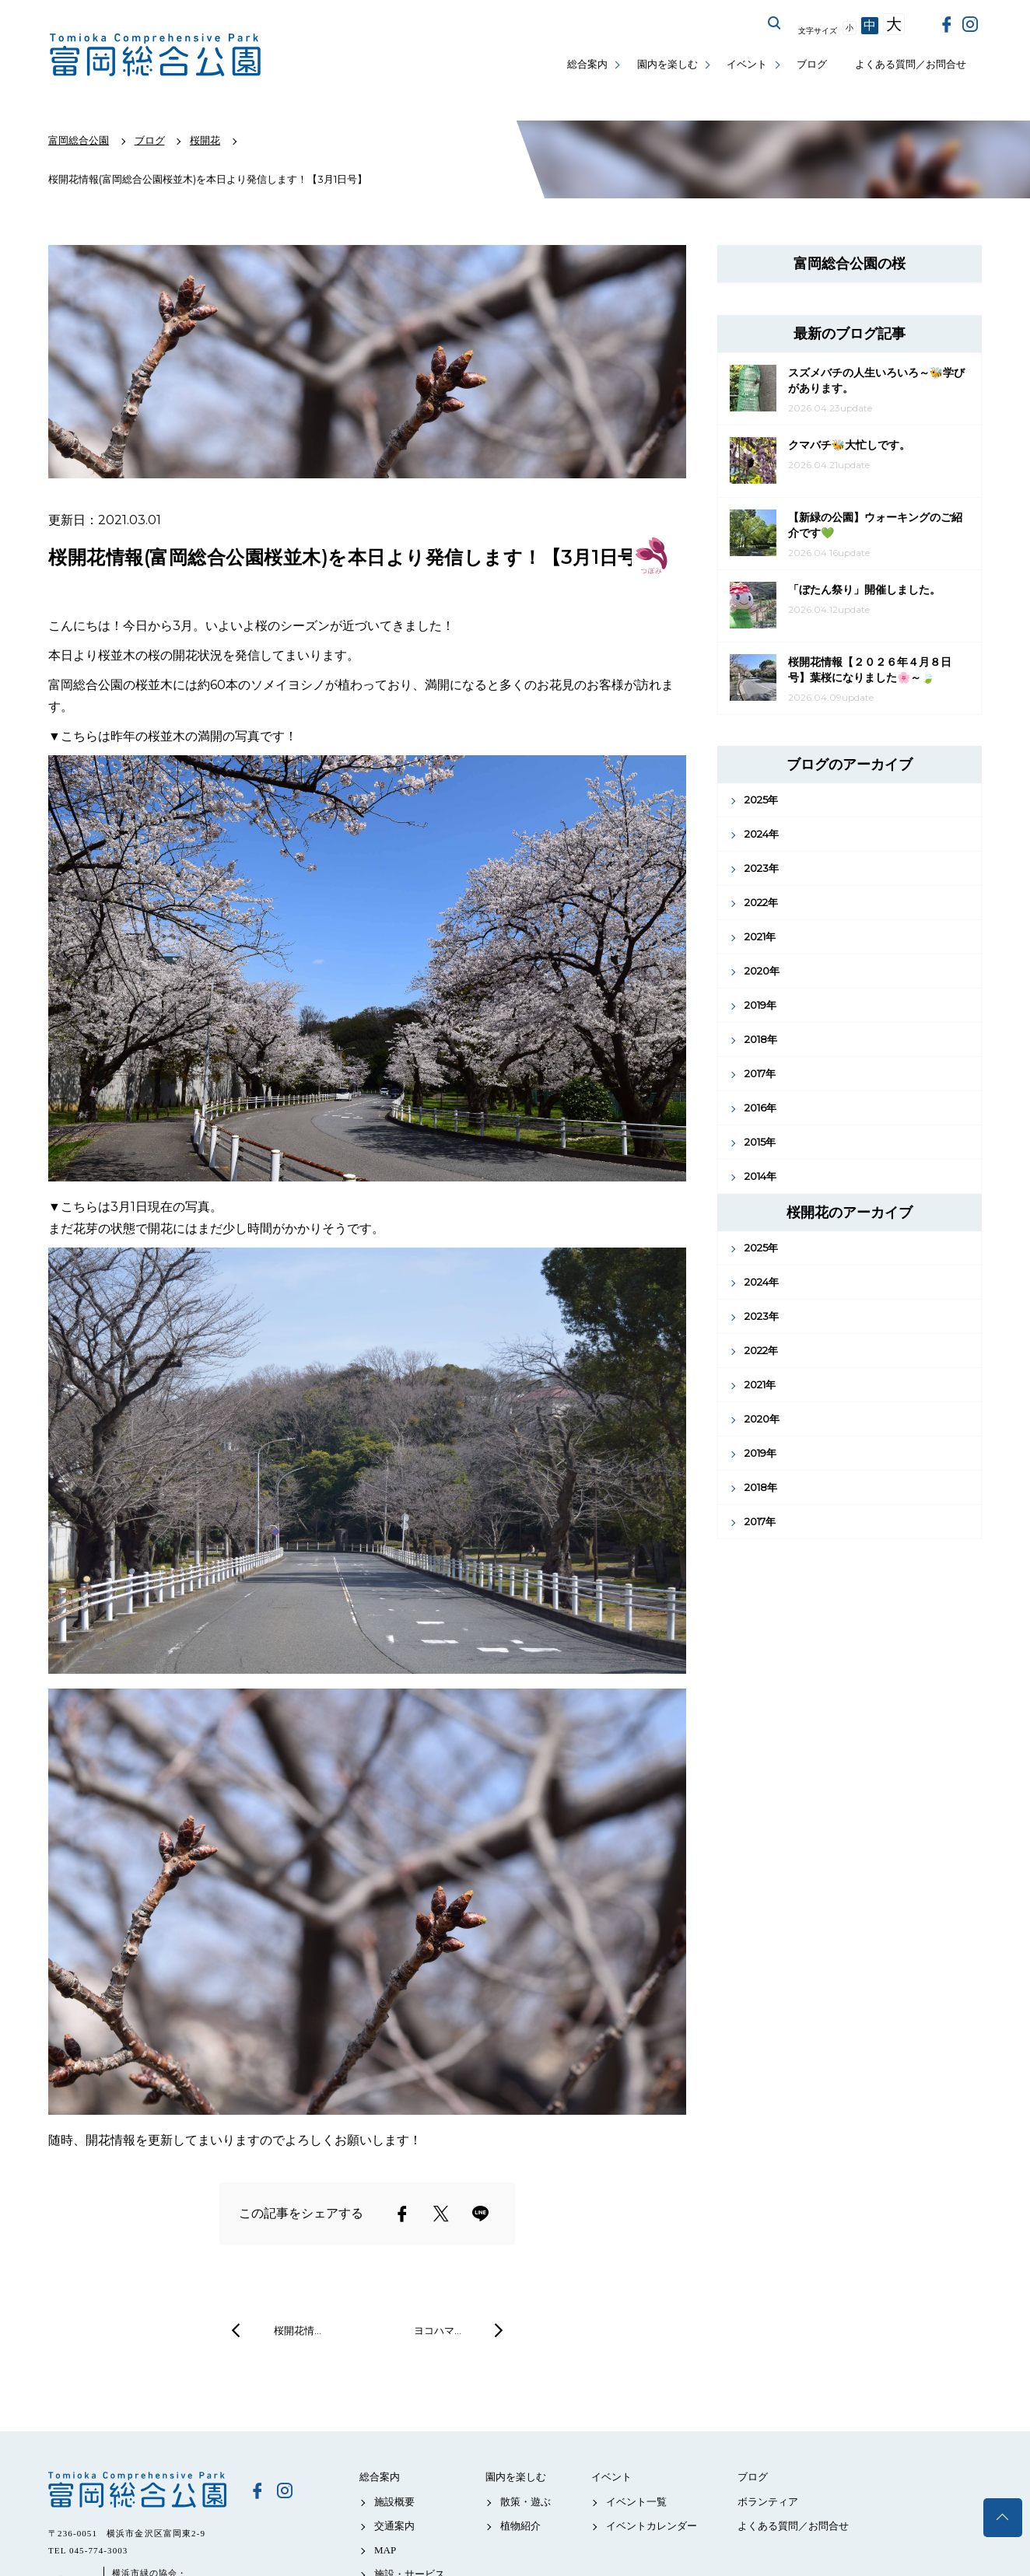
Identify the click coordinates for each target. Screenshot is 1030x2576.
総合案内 (587, 64)
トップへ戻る (1002, 2517)
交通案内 (394, 2526)
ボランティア (767, 2502)
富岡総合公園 (137, 2489)
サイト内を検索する (775, 23)
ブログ (812, 64)
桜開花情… (297, 2330)
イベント (747, 64)
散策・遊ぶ (525, 2502)
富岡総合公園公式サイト (155, 54)
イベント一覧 (636, 2502)
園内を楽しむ (667, 64)
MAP (385, 2550)
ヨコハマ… (437, 2330)
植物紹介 (520, 2526)
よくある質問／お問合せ (910, 64)
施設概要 (394, 2502)
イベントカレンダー (651, 2526)
